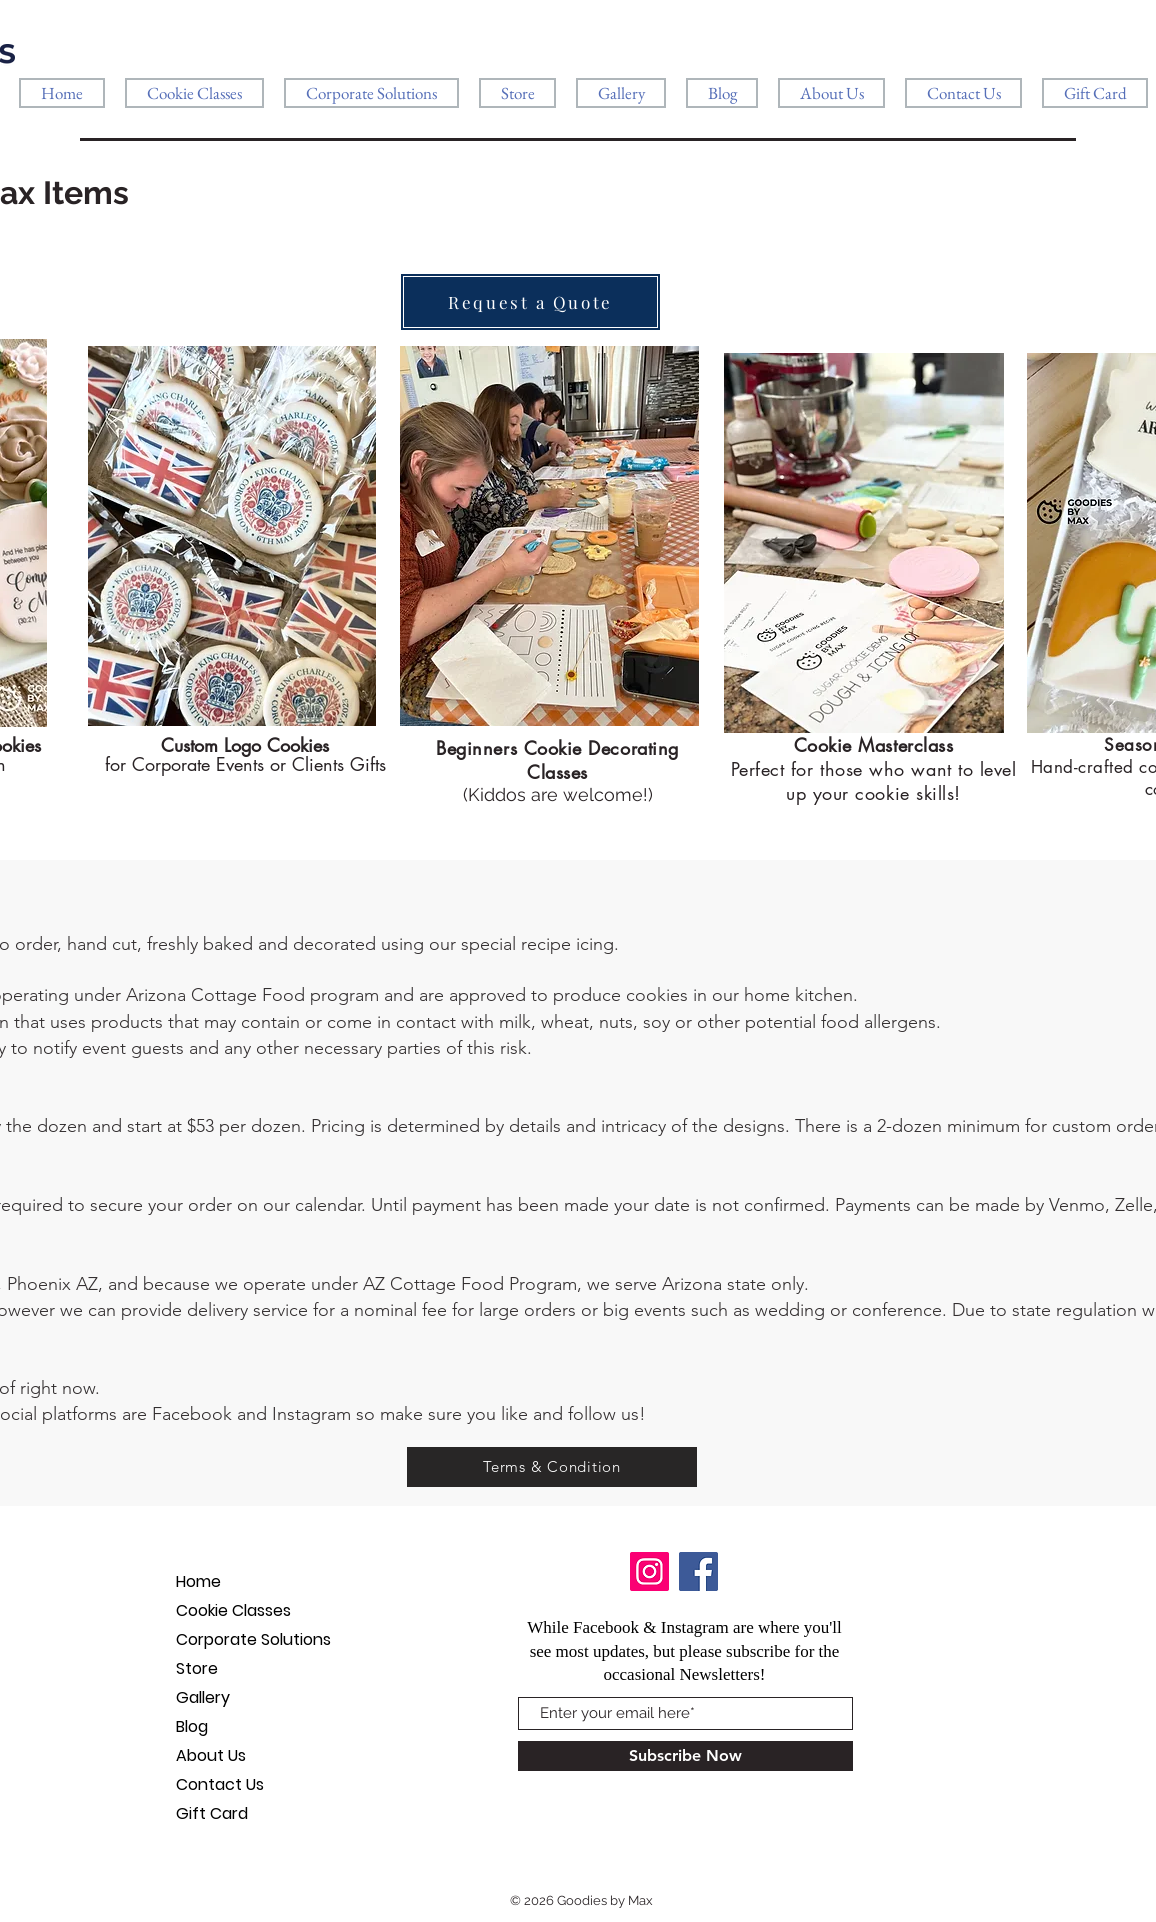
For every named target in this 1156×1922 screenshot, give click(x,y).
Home (198, 1581)
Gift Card (212, 1813)
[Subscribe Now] (685, 1756)
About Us (211, 1755)
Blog (192, 1726)
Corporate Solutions (253, 1639)
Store (197, 1668)
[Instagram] (649, 1571)
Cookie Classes (233, 1610)
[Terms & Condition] (552, 1467)
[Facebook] (698, 1571)
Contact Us (220, 1784)
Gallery (203, 1697)
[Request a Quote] (530, 302)
